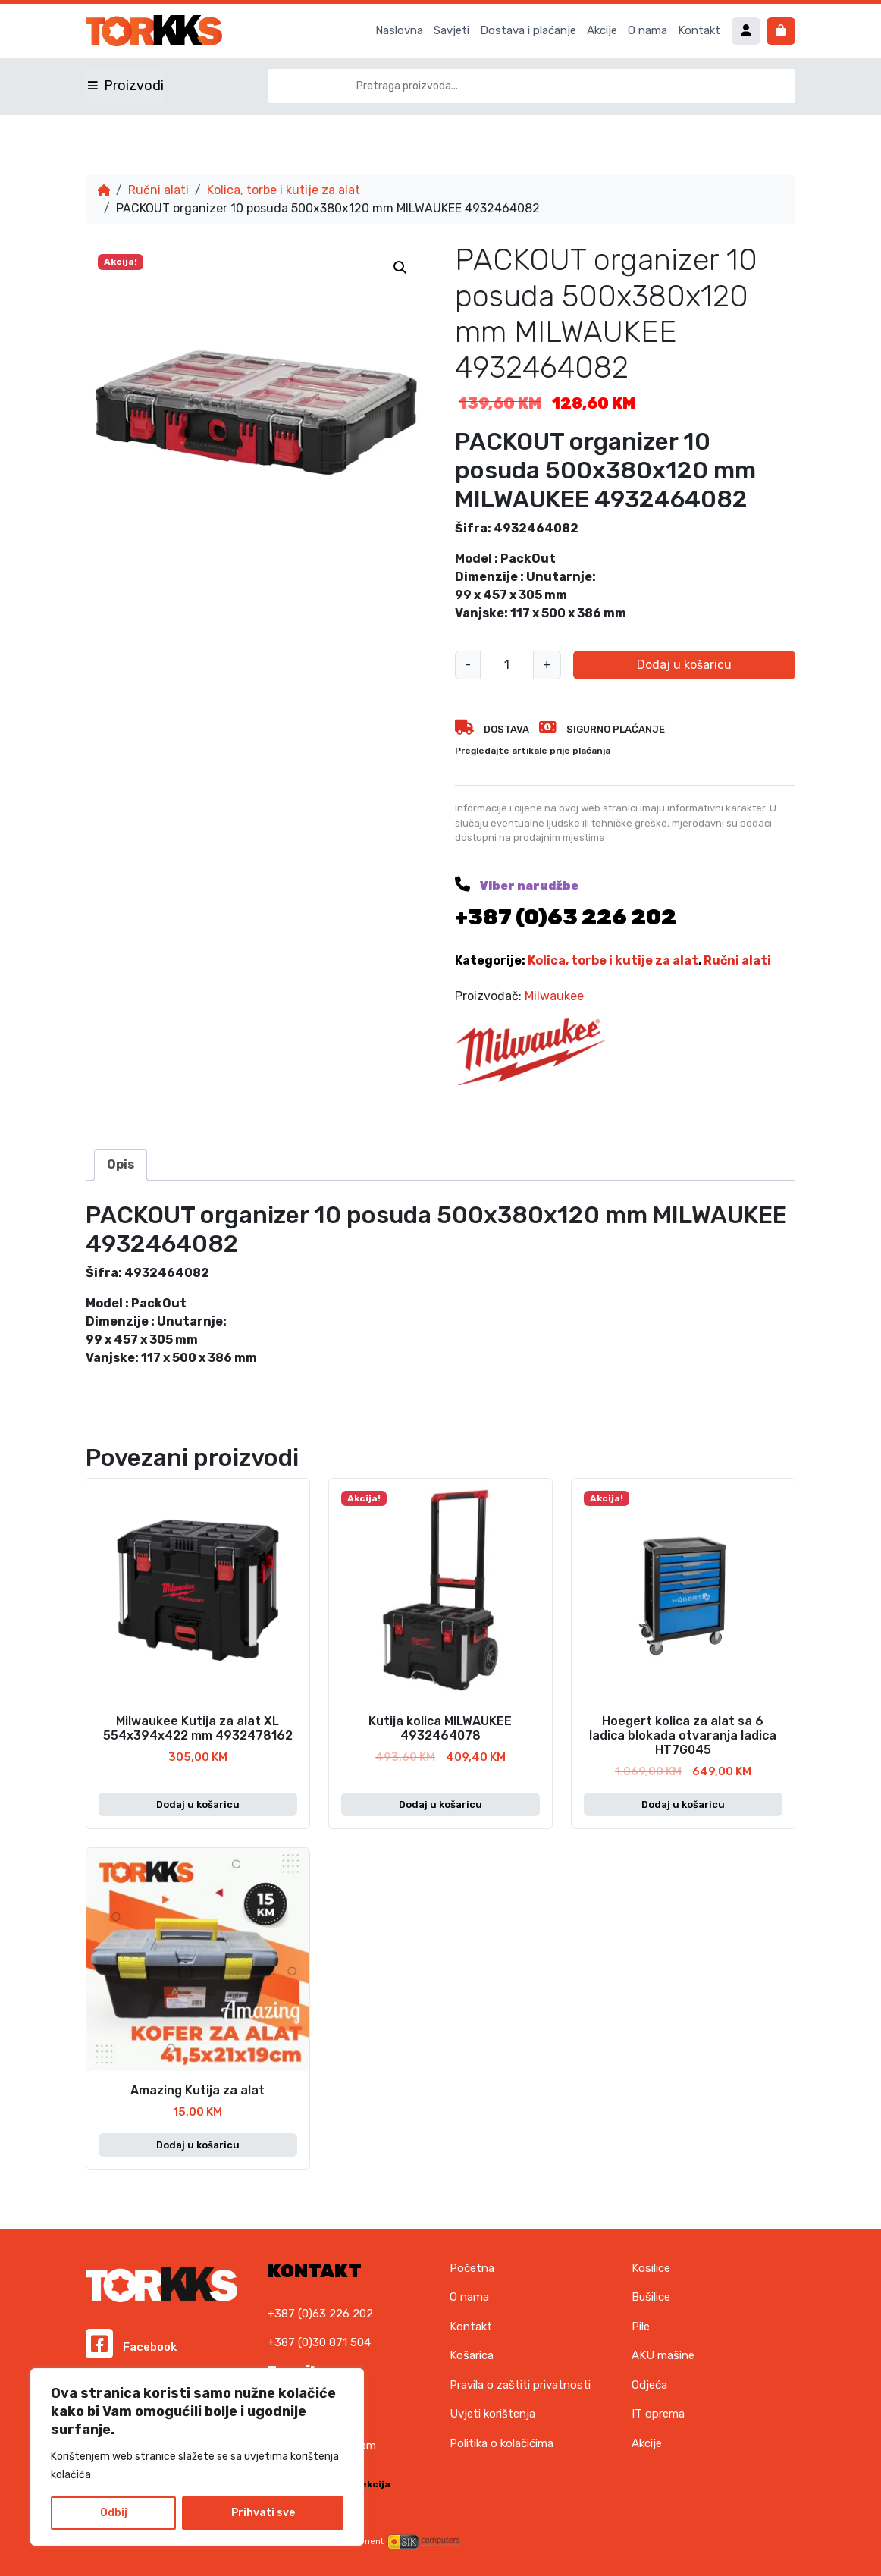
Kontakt (699, 30)
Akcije (602, 30)
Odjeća (649, 2385)
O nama (647, 30)
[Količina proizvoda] (507, 665)
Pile (641, 2326)
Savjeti (451, 30)
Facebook (131, 2347)
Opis (120, 1164)
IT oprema (658, 2414)
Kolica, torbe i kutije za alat (283, 190)
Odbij (113, 2512)
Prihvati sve (263, 2512)
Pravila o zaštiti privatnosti (520, 2385)
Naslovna (399, 30)
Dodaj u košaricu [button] (198, 1804)
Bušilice (651, 2297)
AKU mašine (663, 2355)
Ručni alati (158, 190)
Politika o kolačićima (501, 2443)
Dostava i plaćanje (528, 30)
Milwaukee (554, 996)
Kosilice (651, 2268)
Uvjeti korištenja (492, 2414)
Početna (472, 2268)
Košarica (472, 2355)
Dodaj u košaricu (684, 664)
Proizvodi (134, 85)
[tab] (120, 1165)
